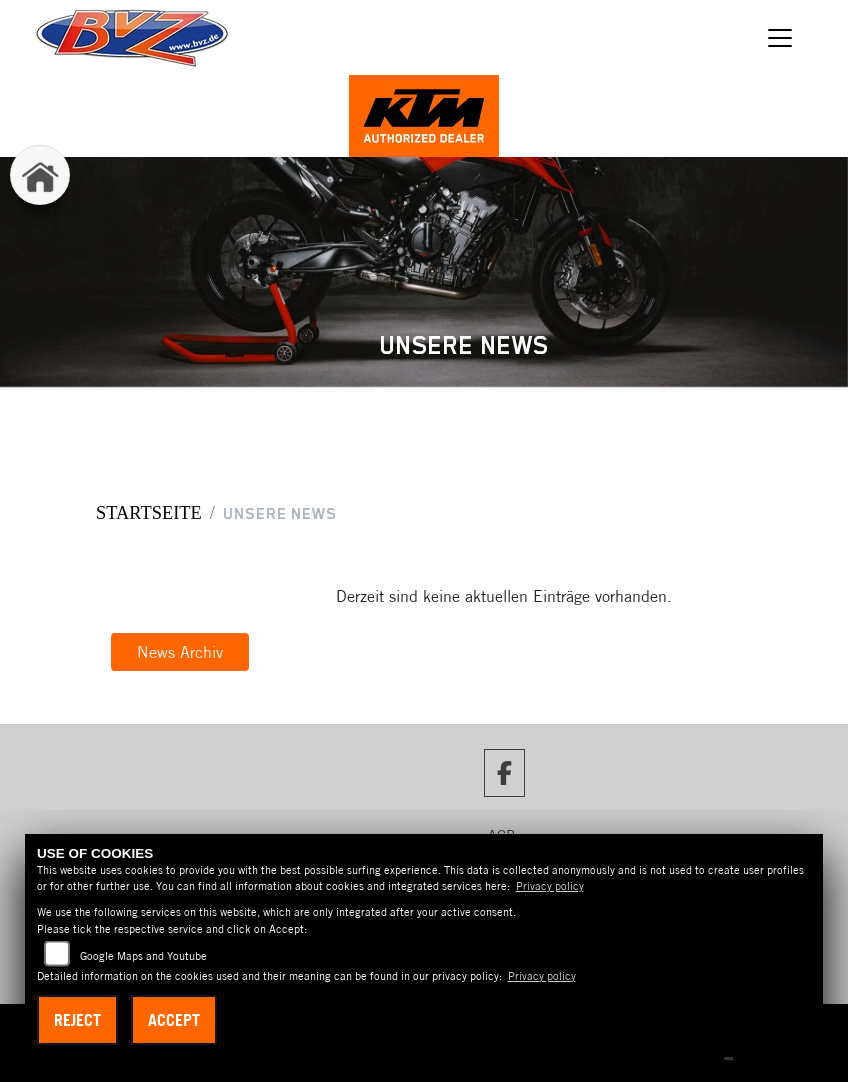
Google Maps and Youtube (143, 956)
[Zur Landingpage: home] (40, 175)
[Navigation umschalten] (780, 38)
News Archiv (180, 652)
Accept (174, 1020)
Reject (77, 1020)
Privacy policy (550, 886)
